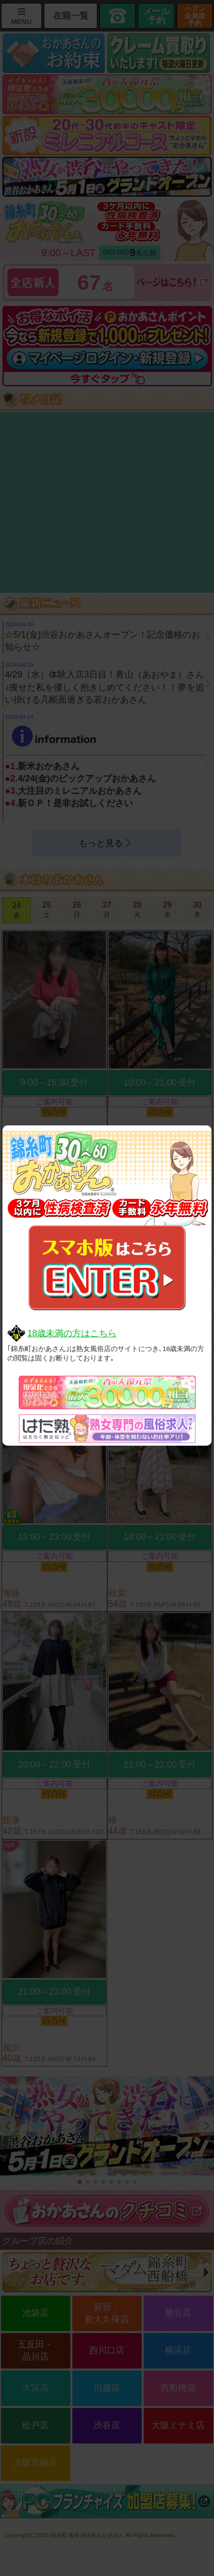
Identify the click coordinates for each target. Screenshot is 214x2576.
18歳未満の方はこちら (72, 1333)
